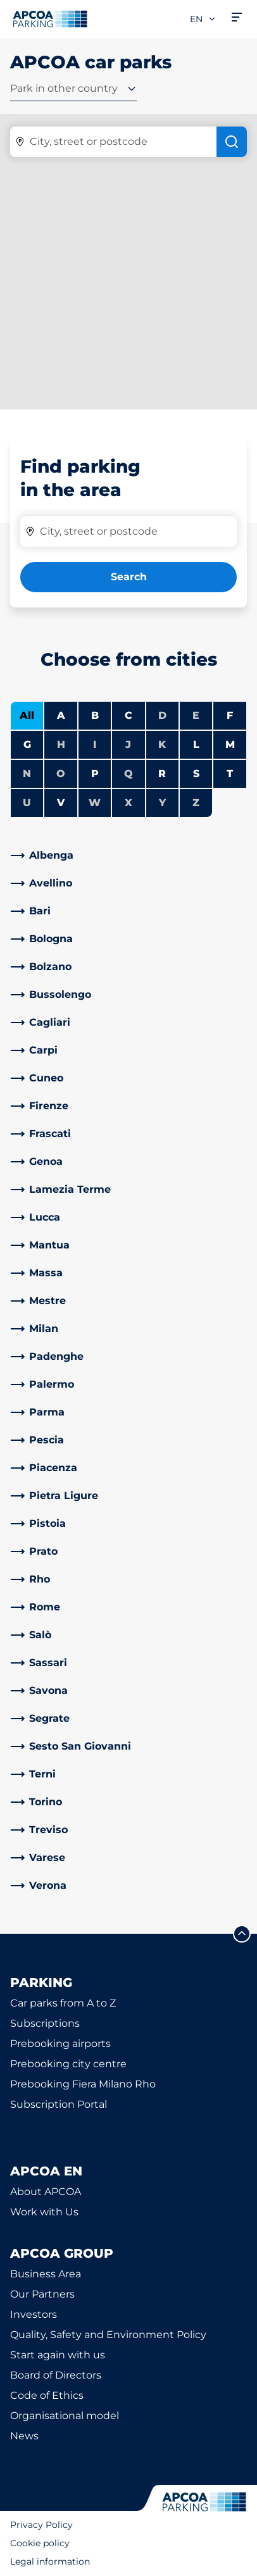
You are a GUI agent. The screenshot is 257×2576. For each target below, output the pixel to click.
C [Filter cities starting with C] (128, 715)
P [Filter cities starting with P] (95, 774)
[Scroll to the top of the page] (242, 1934)
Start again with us (57, 2355)
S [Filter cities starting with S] (196, 774)
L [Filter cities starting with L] (196, 744)
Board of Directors (55, 2375)
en (203, 19)
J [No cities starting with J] (128, 744)
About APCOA (45, 2192)
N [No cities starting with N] (27, 774)
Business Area (45, 2274)
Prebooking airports (60, 2044)
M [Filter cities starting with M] (230, 744)
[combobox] (73, 91)
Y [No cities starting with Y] (162, 803)
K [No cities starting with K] (162, 744)
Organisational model (64, 2416)
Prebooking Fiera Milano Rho (83, 2084)
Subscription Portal (58, 2104)
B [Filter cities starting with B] (95, 715)
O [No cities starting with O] (60, 774)
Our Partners (42, 2294)
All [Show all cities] (27, 715)
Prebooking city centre (68, 2064)
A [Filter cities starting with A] (61, 715)
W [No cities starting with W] (95, 803)
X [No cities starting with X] (128, 803)
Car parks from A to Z (63, 2003)
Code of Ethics (47, 2395)
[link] (128, 855)
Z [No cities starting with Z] (195, 803)
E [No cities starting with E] (195, 715)
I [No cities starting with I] (94, 744)
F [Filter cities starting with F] (230, 715)
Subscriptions (45, 2023)
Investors (33, 2314)
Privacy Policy (41, 2524)
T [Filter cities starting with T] (230, 774)
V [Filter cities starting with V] (61, 803)
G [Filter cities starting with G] (27, 744)
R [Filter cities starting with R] (162, 774)
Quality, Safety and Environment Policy (108, 2335)
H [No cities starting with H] (61, 744)
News (24, 2436)
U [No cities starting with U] (27, 803)
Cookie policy (40, 2543)
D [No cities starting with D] (162, 715)
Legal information (50, 2561)
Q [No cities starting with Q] (128, 774)
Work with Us (44, 2212)
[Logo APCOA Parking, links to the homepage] (50, 19)
